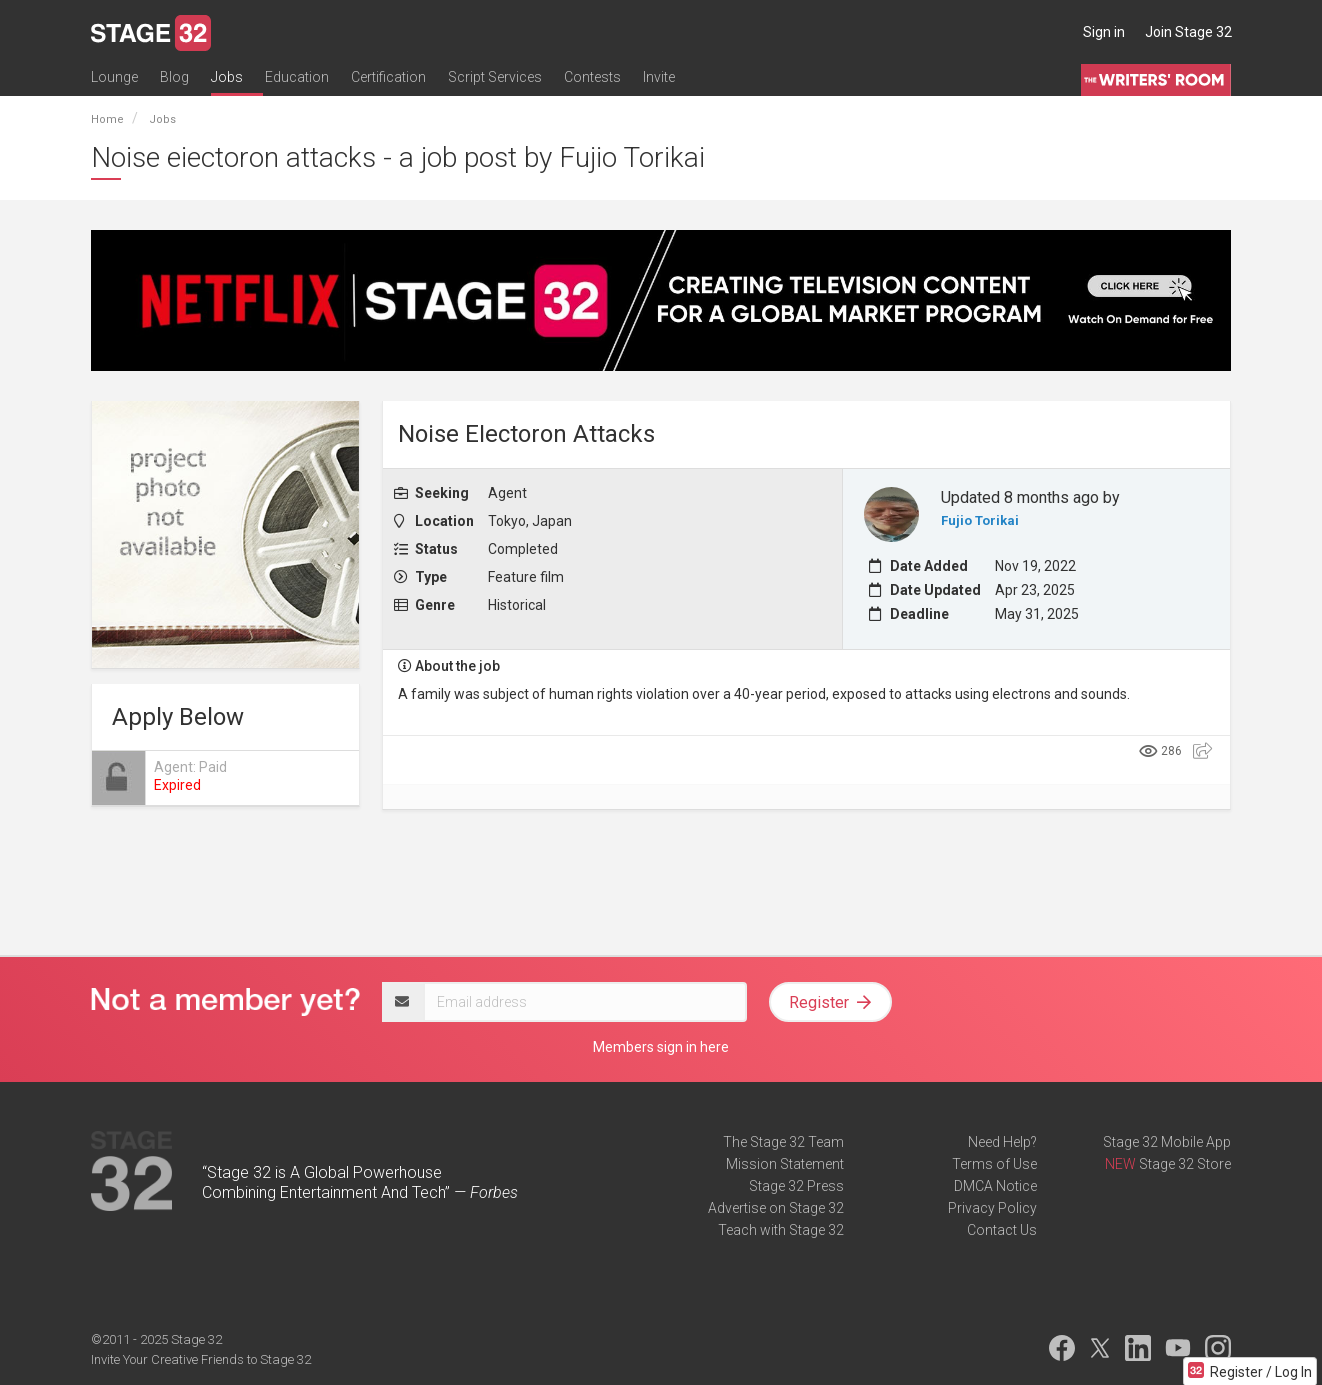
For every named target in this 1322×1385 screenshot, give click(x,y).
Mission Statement (785, 1164)
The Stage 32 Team (783, 1142)
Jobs (227, 77)
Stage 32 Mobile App (1167, 1142)
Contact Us (1002, 1230)
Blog (174, 77)
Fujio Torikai (980, 520)
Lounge (114, 77)
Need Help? (1002, 1142)
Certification (388, 77)
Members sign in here (661, 1047)
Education (297, 77)
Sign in (1104, 32)
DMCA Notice (995, 1186)
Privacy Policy (992, 1208)
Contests (592, 77)
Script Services (495, 77)
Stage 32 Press (796, 1186)
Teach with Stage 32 (781, 1230)
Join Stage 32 (1188, 32)
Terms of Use (994, 1164)
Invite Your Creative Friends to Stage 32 (201, 1359)
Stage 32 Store (1185, 1164)
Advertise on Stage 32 (776, 1208)
